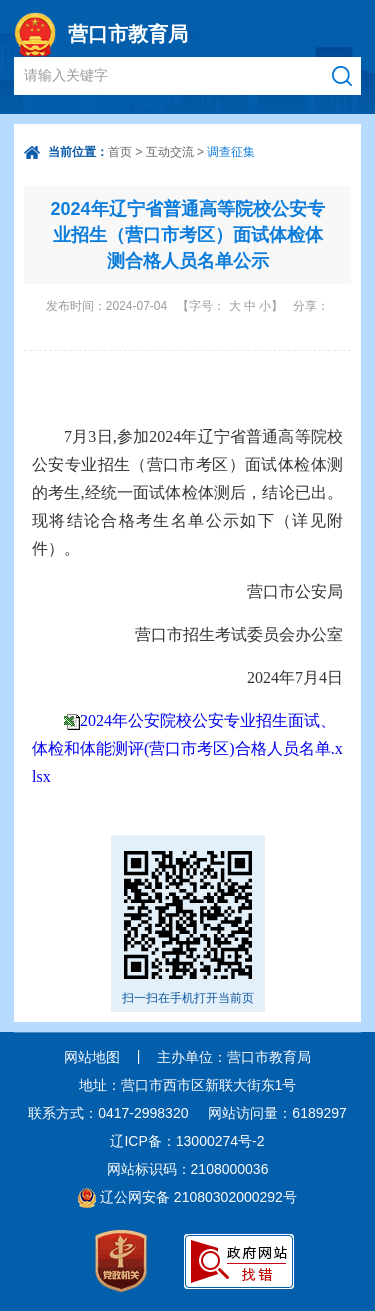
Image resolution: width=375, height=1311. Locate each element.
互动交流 (170, 152)
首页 (120, 152)
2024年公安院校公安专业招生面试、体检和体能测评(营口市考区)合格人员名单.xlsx (187, 748)
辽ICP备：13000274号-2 (187, 1141)
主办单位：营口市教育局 (234, 1057)
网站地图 (92, 1057)
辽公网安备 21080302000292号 (198, 1197)
